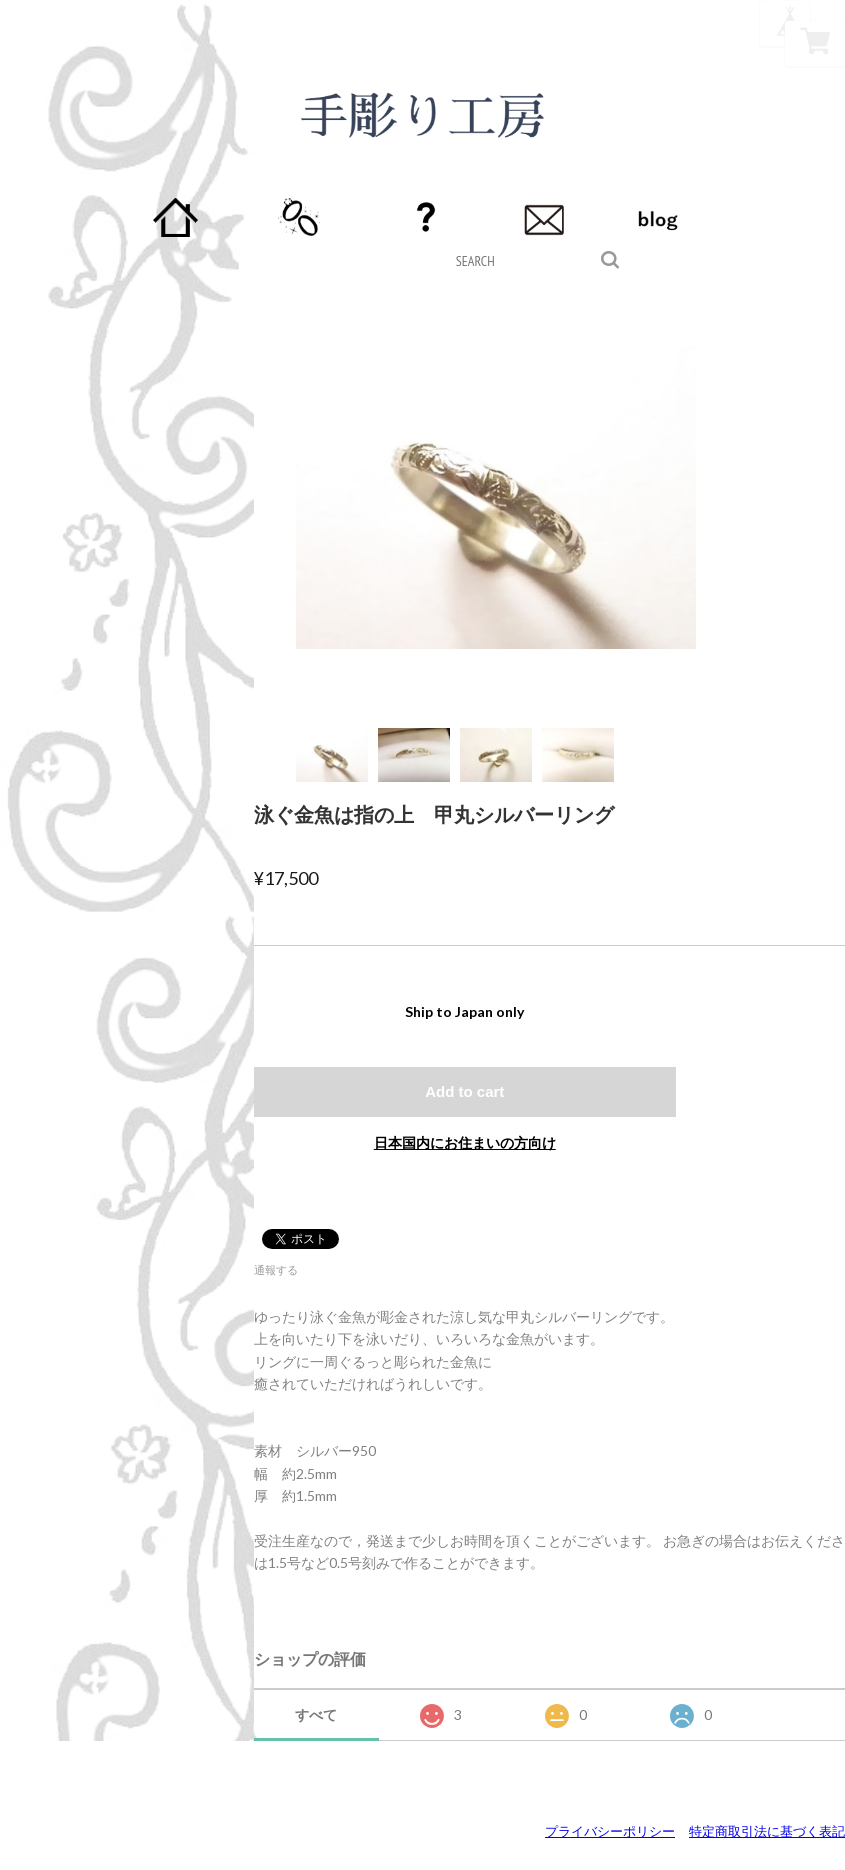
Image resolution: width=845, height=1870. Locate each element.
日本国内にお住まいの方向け (465, 1142)
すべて (316, 1714)
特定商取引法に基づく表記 (767, 1831)
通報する (276, 1269)
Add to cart (464, 1091)
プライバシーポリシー (610, 1831)
